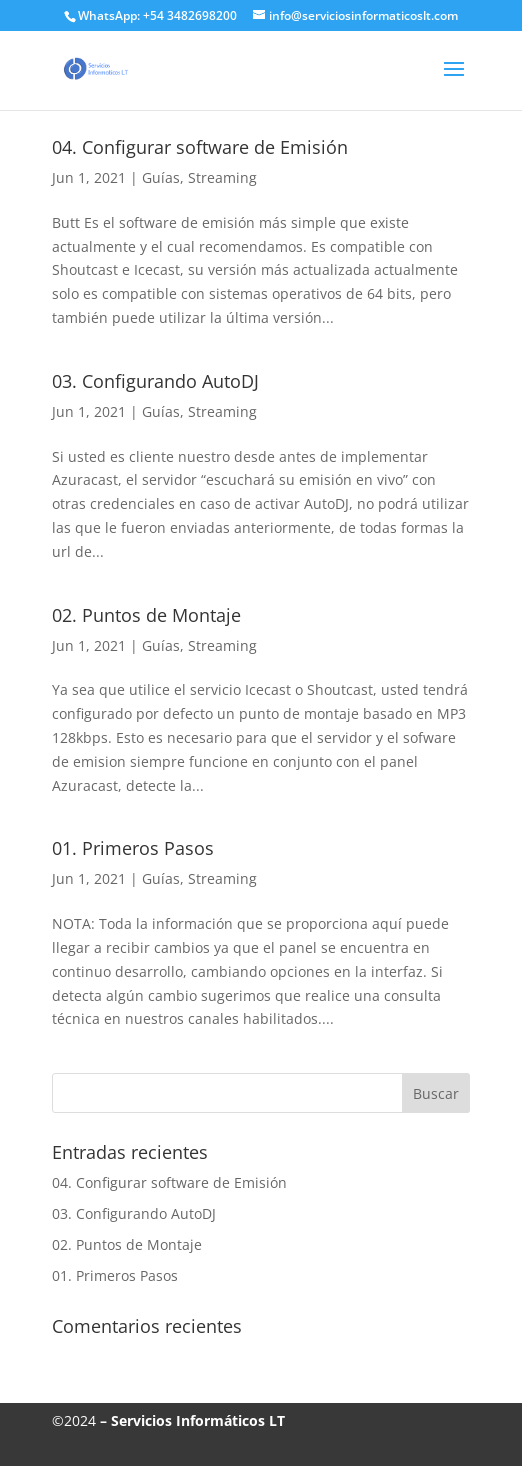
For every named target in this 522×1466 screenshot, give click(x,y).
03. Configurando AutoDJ (155, 381)
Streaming (222, 177)
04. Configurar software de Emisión (200, 147)
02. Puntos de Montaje (146, 615)
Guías (161, 177)
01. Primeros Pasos (133, 848)
